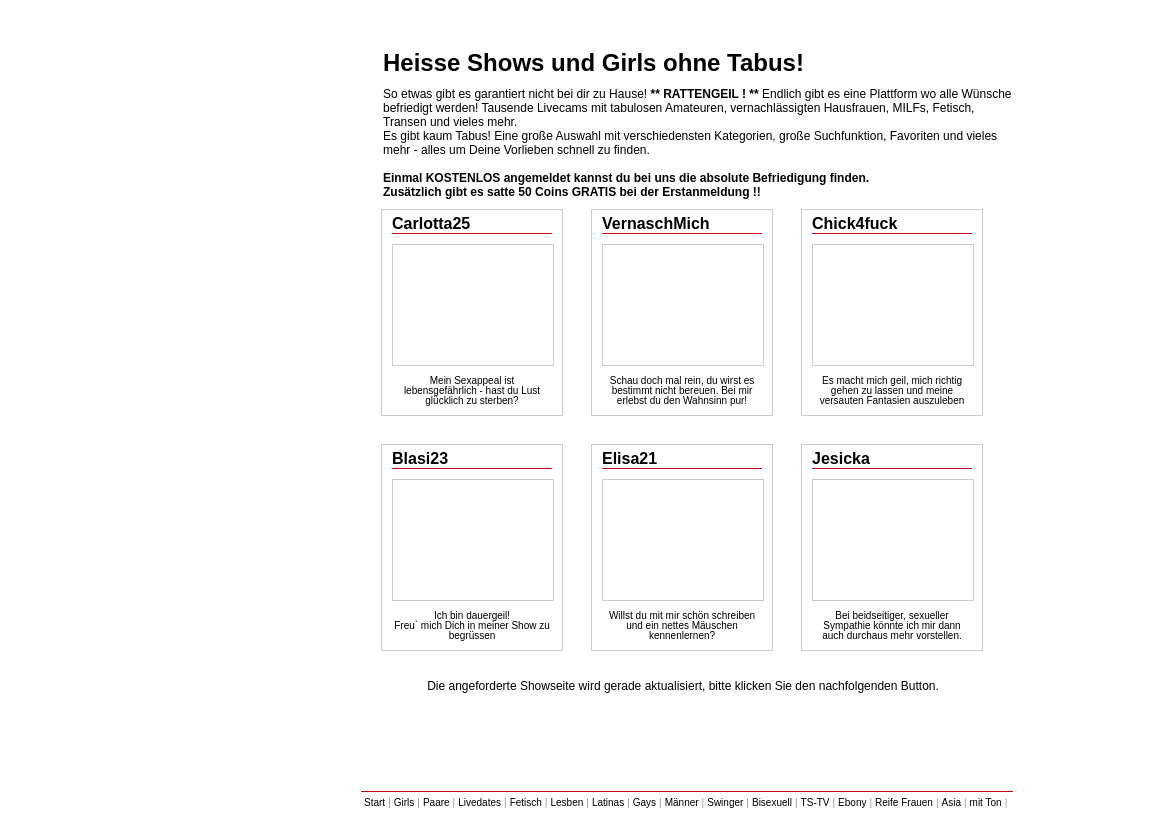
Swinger (725, 802)
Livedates (479, 802)
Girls (404, 802)
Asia (951, 802)
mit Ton (986, 802)
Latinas (608, 802)
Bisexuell (772, 802)
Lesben (566, 802)
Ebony (852, 802)
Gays (644, 802)
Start (374, 802)
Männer (682, 802)
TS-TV (815, 802)
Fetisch (526, 802)
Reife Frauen (904, 802)
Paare (436, 802)
